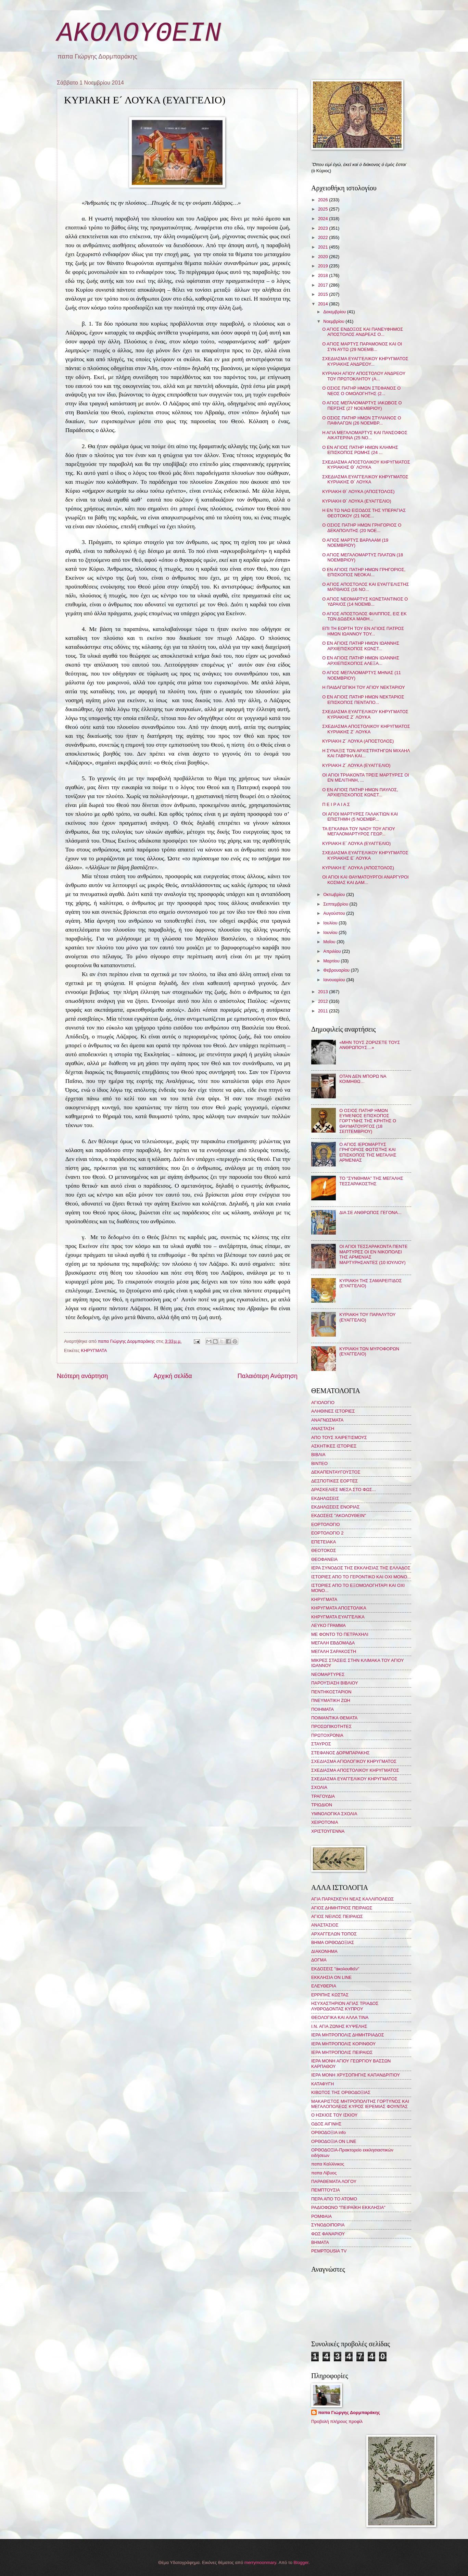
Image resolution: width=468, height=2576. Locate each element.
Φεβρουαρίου (337, 970)
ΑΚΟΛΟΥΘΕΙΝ (139, 33)
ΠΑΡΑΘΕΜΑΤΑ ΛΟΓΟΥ (333, 2181)
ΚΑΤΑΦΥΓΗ (322, 2083)
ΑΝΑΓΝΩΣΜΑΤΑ (327, 1420)
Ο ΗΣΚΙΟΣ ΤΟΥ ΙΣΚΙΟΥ (334, 2115)
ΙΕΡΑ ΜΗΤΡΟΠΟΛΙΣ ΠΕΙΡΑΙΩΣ (341, 2052)
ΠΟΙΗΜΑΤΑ (322, 1709)
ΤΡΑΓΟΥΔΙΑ (323, 1796)
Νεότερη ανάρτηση (82, 1376)
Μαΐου (330, 941)
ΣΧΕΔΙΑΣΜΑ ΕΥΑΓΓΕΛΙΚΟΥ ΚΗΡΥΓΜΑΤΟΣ (354, 1778)
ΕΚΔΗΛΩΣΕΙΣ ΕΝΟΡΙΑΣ (335, 1507)
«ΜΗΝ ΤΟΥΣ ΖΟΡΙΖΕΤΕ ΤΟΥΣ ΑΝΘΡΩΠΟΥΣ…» (369, 1045)
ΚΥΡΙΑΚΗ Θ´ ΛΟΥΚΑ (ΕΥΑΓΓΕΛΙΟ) (356, 501)
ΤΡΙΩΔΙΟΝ (321, 1804)
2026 (323, 199)
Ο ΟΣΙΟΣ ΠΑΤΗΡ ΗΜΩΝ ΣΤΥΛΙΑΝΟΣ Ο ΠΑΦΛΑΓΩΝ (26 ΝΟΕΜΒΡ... (361, 420)
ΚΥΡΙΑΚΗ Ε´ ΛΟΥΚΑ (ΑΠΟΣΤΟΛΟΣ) (358, 867)
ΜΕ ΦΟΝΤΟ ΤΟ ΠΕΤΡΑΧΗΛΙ (339, 1634)
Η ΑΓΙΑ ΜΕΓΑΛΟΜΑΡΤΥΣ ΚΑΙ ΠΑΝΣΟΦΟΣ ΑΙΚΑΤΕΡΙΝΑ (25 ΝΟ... (364, 435)
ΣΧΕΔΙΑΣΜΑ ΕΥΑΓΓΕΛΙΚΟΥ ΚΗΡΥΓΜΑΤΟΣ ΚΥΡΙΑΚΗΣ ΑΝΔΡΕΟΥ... (365, 361)
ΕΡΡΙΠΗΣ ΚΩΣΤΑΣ (330, 1994)
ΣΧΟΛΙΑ (319, 1787)
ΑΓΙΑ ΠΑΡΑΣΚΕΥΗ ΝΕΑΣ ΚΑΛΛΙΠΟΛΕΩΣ (352, 1899)
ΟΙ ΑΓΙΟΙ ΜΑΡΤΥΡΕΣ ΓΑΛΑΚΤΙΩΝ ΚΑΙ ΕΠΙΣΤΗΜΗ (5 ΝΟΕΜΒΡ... (360, 816)
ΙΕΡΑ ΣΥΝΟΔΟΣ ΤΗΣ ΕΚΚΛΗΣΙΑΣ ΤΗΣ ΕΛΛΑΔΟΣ (360, 1567)
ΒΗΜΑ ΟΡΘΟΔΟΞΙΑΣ (332, 1942)
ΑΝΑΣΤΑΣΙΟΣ (324, 1925)
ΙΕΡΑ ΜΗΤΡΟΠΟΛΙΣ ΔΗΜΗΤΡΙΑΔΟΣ (347, 2034)
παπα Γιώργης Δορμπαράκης (349, 2412)
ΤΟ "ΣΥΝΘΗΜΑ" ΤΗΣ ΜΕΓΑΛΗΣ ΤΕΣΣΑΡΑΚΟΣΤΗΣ (371, 1181)
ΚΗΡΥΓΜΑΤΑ (94, 1350)
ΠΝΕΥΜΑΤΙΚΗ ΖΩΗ (330, 1700)
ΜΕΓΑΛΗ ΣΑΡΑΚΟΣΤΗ (333, 1651)
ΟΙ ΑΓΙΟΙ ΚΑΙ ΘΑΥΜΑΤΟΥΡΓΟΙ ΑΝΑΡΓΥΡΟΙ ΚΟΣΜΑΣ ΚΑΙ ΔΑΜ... (365, 879)
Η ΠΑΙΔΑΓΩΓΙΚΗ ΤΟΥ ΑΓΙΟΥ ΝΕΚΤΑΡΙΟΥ (363, 687)
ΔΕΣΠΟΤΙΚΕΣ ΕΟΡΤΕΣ (334, 1480)
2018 (323, 275)
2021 (323, 247)
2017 (323, 285)
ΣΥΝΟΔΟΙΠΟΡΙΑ (328, 2224)
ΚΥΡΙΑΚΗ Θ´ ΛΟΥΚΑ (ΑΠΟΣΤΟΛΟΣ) (358, 491)
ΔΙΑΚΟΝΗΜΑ (324, 1951)
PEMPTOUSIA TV (328, 2250)
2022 (323, 237)
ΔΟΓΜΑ (319, 1959)
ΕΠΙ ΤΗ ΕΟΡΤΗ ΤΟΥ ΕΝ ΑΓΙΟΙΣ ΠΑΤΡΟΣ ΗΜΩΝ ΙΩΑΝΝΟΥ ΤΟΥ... (363, 631)
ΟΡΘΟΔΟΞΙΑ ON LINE (333, 2141)
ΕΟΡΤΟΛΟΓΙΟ (325, 1524)
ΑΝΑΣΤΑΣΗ (322, 1428)
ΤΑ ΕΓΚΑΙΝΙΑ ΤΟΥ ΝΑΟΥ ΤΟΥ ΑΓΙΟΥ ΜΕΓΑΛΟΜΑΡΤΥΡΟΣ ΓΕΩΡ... (358, 831)
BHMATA (320, 2242)
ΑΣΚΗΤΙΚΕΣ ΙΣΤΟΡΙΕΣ (333, 1446)
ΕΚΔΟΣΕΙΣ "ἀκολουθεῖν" (335, 1968)
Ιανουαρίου (334, 979)
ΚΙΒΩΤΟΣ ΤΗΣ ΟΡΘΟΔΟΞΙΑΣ (340, 2092)
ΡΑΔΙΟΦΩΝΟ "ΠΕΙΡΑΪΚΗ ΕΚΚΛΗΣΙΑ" (348, 2207)
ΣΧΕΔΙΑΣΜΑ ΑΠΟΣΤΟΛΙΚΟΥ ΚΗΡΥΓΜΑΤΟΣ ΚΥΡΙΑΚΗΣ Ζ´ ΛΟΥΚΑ (366, 729)
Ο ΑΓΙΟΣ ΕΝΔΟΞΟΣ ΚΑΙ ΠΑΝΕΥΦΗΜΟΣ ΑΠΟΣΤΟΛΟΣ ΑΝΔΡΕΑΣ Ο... (362, 332)
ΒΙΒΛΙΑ (318, 1454)
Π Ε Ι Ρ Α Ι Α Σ (336, 804)
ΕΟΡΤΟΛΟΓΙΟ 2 (327, 1533)
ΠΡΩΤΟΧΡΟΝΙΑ (327, 1735)
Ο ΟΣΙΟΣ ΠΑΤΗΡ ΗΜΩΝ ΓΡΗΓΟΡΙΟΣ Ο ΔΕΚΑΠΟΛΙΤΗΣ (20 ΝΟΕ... (361, 527)
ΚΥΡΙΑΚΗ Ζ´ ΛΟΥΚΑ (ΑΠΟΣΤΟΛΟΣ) (358, 741)
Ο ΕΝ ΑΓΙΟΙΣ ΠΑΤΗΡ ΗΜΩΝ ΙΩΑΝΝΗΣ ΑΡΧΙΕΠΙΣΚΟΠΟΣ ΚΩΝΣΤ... (360, 646)
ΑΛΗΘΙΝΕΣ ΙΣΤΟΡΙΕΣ (333, 1411)
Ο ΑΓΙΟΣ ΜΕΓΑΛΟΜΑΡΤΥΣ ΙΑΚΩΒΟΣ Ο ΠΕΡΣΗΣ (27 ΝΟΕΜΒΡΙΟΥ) (362, 405)
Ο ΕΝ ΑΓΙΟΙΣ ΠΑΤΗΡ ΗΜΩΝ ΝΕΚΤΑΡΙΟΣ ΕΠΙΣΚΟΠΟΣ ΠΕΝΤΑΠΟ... (363, 699)
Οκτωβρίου (334, 894)
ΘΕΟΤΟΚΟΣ (323, 1550)
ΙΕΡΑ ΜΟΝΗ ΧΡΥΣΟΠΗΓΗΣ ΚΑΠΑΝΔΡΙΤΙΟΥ (355, 2075)
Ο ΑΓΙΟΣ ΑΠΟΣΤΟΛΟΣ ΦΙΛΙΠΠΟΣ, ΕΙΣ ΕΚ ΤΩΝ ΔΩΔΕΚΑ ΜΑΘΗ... (364, 616)
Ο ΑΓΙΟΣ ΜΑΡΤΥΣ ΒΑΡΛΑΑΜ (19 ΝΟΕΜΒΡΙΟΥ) (355, 543)
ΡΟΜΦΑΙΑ (321, 2216)
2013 (323, 991)
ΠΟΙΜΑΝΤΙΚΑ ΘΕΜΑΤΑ (334, 1717)
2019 (323, 265)
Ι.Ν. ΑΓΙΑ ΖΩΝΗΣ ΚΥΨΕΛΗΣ (339, 2026)
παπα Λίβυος (324, 2172)
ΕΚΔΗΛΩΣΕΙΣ (325, 1498)
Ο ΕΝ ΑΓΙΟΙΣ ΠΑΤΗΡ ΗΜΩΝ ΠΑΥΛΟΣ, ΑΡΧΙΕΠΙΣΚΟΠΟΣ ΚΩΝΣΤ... (360, 792)
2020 (323, 256)
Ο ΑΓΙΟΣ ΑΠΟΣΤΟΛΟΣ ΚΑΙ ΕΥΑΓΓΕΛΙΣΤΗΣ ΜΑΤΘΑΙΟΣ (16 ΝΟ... (365, 587)
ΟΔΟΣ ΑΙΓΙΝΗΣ (326, 2123)
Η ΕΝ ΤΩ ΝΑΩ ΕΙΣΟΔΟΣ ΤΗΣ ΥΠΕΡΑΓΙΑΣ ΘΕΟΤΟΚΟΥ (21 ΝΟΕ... (364, 513)
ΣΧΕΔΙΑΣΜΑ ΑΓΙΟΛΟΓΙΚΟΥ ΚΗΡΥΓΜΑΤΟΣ (353, 1761)
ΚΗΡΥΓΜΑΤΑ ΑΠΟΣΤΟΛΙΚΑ (338, 1608)
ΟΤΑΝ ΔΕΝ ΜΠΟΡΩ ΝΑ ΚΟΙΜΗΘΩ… (362, 1079)
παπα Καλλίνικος (327, 2164)
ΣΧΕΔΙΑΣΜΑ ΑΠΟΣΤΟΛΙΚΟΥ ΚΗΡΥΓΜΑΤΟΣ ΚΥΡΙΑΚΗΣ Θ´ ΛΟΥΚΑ (366, 464)
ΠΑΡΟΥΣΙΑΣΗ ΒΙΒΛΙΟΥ (334, 1682)
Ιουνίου (331, 932)
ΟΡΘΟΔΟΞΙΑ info (328, 2132)
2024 (323, 218)
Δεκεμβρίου (335, 311)
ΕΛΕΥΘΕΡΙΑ (323, 1985)
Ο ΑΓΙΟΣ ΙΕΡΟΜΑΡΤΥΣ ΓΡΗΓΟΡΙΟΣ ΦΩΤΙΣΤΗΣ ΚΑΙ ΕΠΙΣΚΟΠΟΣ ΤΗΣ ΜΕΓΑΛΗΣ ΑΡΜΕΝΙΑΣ (367, 1152)
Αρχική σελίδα (172, 1376)
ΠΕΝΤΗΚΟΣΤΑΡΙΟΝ (331, 1691)
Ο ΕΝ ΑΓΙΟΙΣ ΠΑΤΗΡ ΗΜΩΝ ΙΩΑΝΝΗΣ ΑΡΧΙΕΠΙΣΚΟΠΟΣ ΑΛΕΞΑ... (360, 660)
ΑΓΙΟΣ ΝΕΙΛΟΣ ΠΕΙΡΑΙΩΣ (337, 1916)
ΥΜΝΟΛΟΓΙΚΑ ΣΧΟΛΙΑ (334, 1813)
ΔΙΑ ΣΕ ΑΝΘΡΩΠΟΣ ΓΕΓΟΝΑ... (370, 1212)
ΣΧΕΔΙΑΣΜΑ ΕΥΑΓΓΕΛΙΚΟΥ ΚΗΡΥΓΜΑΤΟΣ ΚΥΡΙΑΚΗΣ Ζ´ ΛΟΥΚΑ (365, 714)
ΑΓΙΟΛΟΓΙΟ (322, 1402)
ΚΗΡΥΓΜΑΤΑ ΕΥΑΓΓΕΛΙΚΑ (338, 1616)
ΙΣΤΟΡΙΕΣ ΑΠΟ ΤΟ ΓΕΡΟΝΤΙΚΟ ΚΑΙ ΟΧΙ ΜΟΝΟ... (361, 1576)
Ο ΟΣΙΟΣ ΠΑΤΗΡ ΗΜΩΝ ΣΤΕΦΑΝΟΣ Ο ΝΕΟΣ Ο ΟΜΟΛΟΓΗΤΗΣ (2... (361, 391)
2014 (323, 303)
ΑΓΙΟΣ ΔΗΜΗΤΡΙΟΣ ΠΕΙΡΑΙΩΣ (341, 1907)
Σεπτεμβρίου (336, 904)
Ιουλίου (331, 922)
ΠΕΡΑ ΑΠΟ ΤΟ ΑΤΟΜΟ (334, 2198)
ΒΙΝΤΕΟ (319, 1463)
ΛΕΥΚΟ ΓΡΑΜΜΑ (328, 1625)
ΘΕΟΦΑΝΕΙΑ (324, 1559)
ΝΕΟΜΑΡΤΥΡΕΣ (327, 1674)
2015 (323, 294)
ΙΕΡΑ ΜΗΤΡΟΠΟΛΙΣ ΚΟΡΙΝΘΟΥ (343, 2043)
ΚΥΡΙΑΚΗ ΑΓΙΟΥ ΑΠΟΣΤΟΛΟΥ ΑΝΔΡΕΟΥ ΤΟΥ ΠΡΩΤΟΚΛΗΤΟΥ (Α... (363, 376)
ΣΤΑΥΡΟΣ (321, 1743)
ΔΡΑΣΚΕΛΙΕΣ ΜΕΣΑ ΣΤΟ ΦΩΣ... (343, 1489)
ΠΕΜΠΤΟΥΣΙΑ (325, 2190)
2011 (323, 1010)
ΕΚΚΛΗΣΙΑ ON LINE (331, 1977)
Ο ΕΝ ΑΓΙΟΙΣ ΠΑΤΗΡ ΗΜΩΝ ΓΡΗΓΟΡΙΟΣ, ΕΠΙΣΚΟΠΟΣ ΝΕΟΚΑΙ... (363, 572)
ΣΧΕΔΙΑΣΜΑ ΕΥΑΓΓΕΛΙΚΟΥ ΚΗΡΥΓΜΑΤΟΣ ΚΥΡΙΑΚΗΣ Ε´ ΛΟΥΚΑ (365, 855)
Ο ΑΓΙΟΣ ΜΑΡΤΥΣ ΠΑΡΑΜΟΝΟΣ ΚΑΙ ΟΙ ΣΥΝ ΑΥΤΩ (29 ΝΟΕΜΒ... (362, 346)
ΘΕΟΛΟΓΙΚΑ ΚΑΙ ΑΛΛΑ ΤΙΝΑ (339, 2017)
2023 (323, 228)
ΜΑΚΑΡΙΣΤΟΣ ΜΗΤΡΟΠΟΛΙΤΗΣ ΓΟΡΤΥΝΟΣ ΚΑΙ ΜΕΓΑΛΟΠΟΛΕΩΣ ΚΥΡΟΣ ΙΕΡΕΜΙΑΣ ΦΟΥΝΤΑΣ (360, 2104)
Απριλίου (332, 951)
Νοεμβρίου (334, 321)
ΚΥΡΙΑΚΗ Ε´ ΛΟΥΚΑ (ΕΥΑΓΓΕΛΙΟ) (356, 843)
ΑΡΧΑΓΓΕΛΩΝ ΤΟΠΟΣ (334, 1933)
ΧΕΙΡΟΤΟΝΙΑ (324, 1822)
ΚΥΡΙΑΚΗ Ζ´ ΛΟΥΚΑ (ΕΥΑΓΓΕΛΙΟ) (356, 765)
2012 (323, 1001)
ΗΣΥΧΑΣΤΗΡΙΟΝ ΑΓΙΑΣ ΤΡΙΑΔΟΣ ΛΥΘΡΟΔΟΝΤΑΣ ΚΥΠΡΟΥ (345, 2006)
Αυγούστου (334, 913)
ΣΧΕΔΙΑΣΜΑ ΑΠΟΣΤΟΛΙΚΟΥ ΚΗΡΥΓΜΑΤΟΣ (355, 1770)
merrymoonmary (260, 2562)
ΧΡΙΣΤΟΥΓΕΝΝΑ (327, 1831)
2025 (323, 209)
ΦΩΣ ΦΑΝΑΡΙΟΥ (328, 2233)
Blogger (301, 2562)
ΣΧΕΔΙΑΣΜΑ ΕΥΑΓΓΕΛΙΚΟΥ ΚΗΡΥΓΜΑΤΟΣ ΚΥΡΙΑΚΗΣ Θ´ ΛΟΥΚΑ (365, 479)
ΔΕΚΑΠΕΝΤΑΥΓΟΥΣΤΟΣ (336, 1472)
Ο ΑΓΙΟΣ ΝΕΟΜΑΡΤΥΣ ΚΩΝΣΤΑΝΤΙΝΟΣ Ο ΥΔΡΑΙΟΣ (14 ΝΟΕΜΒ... (365, 601)
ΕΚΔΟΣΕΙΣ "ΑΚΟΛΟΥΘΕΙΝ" (338, 1515)
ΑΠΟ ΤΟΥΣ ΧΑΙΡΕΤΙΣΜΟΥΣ (339, 1437)
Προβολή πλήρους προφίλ (337, 2421)
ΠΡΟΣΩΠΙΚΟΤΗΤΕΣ (331, 1726)
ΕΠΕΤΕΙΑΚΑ (323, 1541)
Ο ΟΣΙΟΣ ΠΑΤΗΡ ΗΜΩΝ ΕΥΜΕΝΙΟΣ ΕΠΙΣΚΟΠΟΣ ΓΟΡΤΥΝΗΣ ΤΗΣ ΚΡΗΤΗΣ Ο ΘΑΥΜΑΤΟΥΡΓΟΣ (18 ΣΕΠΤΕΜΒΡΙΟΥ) (367, 1121)
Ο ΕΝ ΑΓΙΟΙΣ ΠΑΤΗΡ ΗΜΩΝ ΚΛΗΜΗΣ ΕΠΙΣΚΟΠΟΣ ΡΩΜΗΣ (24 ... (360, 450)
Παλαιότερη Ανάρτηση (268, 1376)
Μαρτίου (332, 960)
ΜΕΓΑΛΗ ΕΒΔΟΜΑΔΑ (333, 1642)
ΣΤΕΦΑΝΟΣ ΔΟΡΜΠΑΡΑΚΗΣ (340, 1752)
